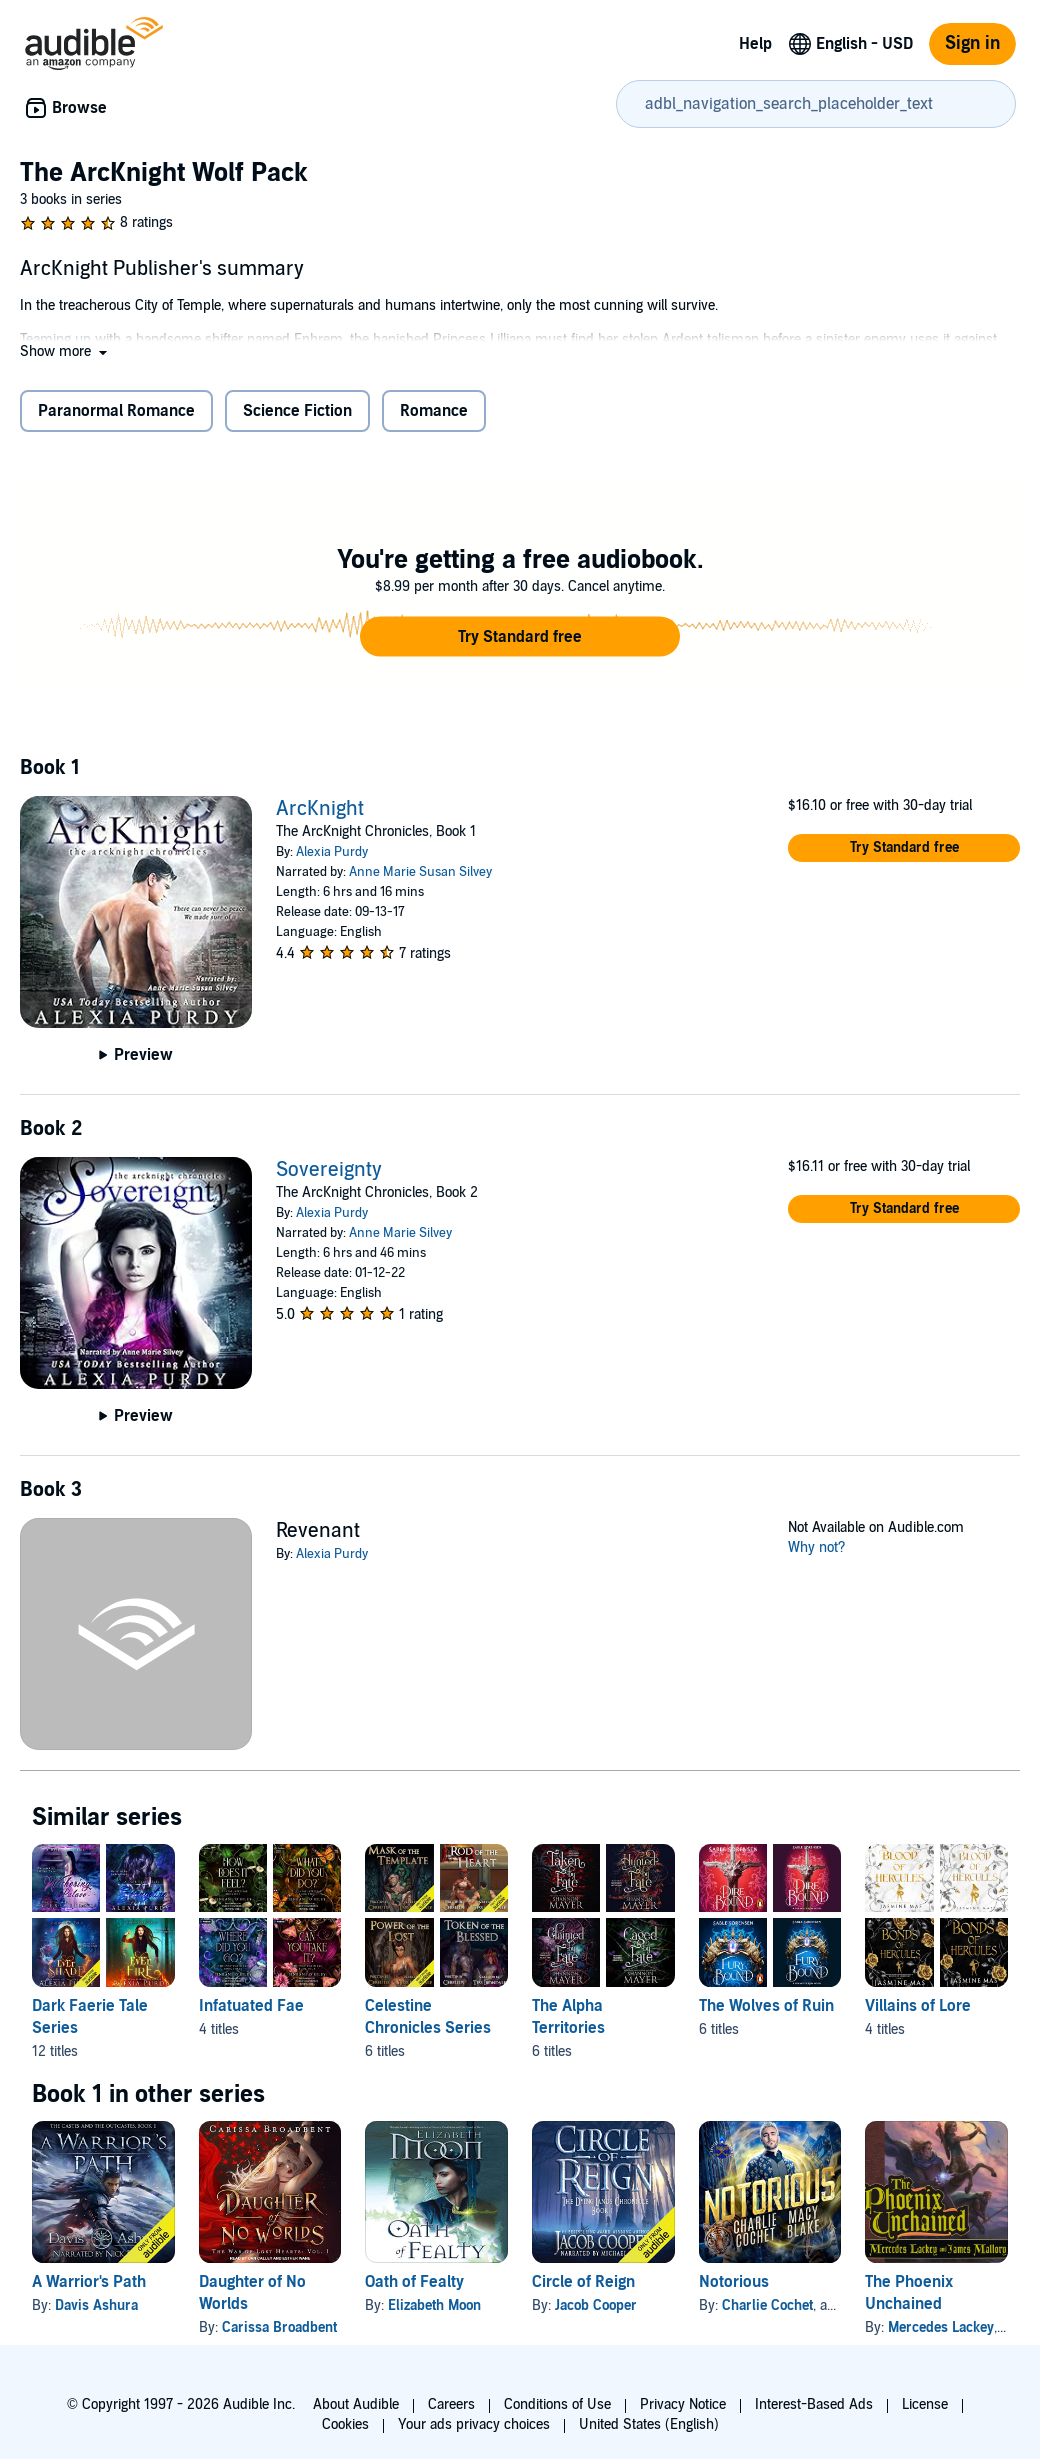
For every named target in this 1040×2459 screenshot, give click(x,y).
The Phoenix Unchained (909, 2293)
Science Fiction (297, 411)
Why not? (817, 1547)
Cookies (345, 2424)
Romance (434, 411)
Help (755, 44)
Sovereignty (329, 1170)
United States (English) (649, 2424)
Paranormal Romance (116, 411)
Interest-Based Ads (814, 2404)
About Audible (356, 2404)
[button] (65, 351)
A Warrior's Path (89, 2282)
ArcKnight (320, 809)
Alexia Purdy (332, 852)
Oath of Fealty (414, 2282)
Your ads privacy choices (474, 2424)
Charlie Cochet (767, 2305)
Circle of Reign (583, 2282)
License (925, 2404)
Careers (451, 2404)
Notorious (734, 2282)
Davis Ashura (96, 2305)
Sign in (972, 43)
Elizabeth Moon (434, 2305)
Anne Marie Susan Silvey (420, 872)
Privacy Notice (683, 2404)
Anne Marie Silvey (400, 1233)
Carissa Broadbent (279, 2327)
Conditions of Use (557, 2404)
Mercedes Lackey (941, 2327)
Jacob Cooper (596, 2305)
